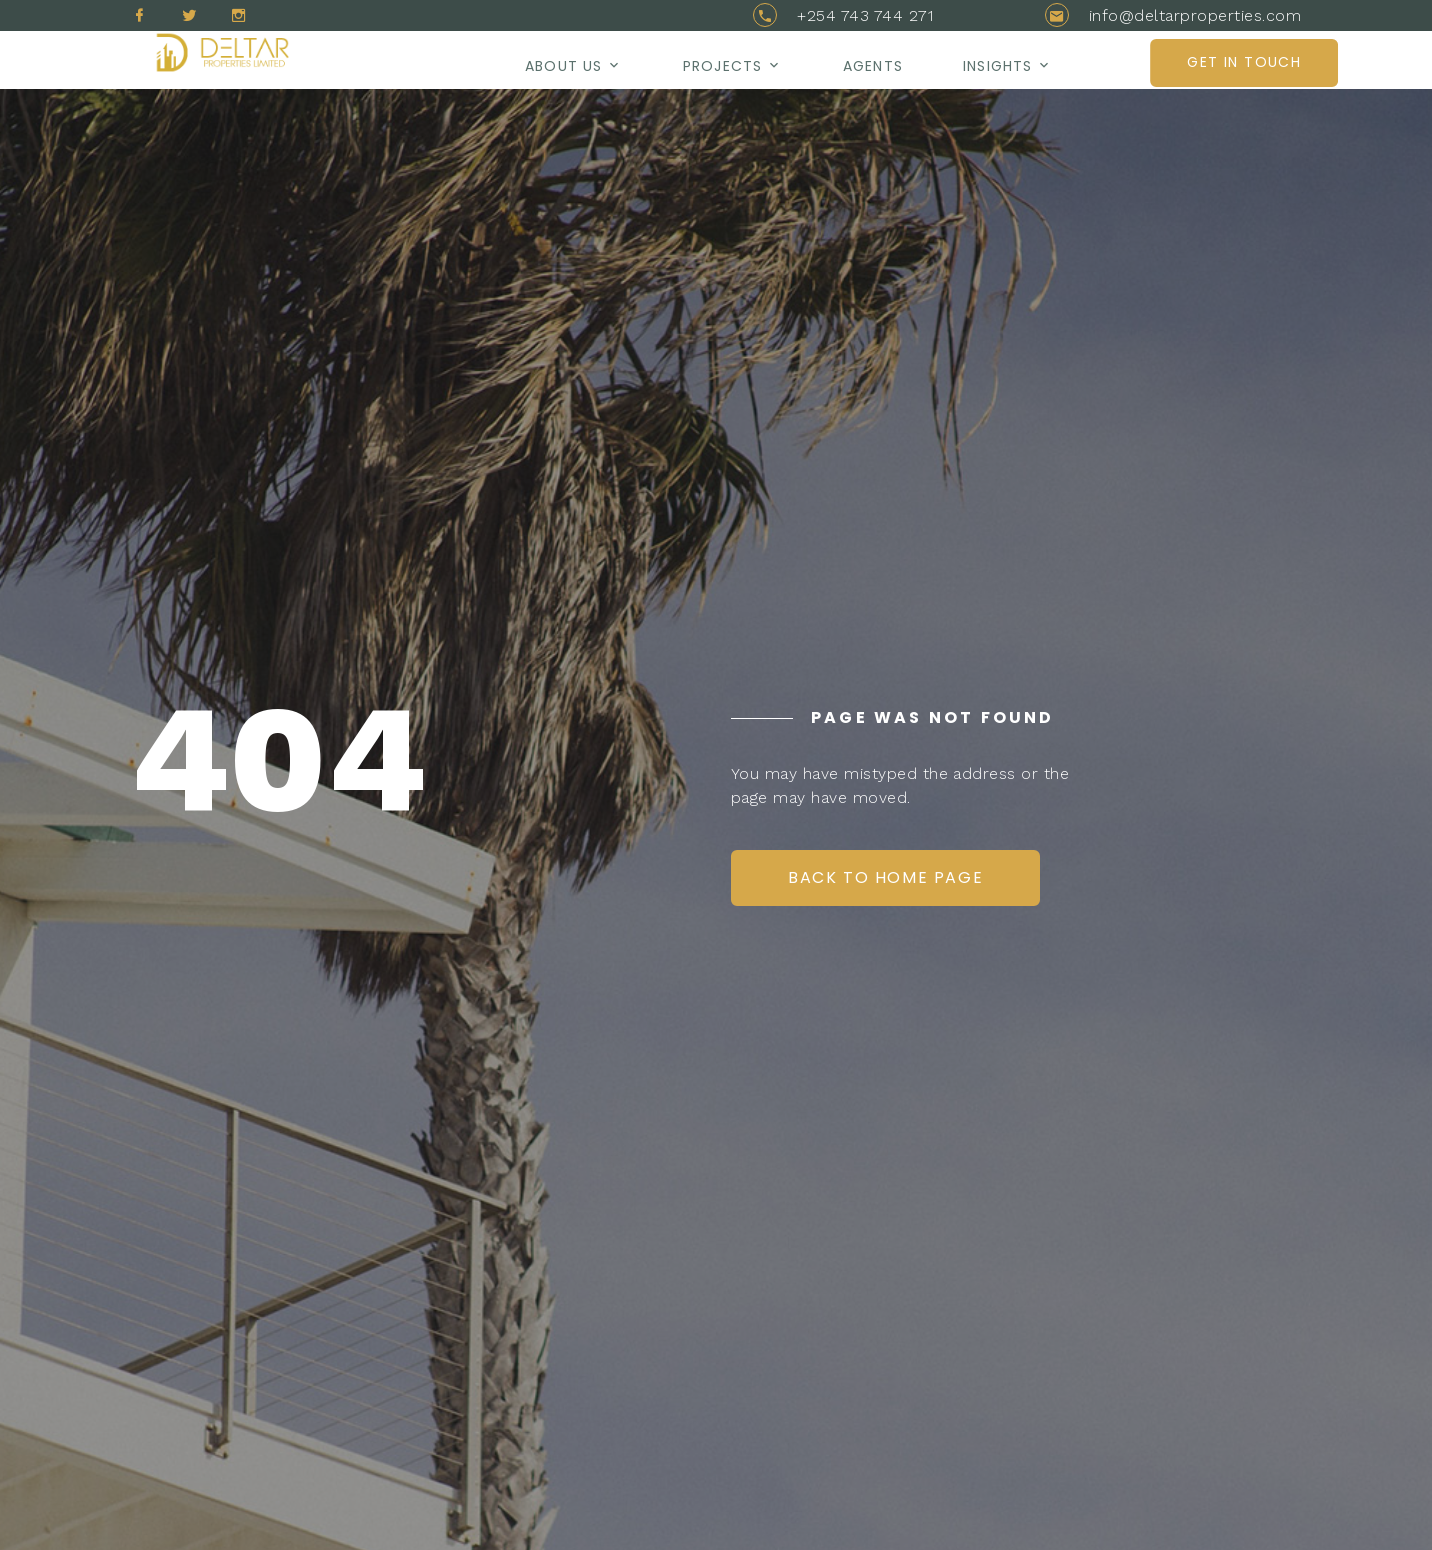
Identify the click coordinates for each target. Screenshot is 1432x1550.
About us (563, 66)
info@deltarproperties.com (1195, 15)
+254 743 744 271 (865, 15)
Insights (997, 66)
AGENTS (873, 66)
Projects (722, 66)
